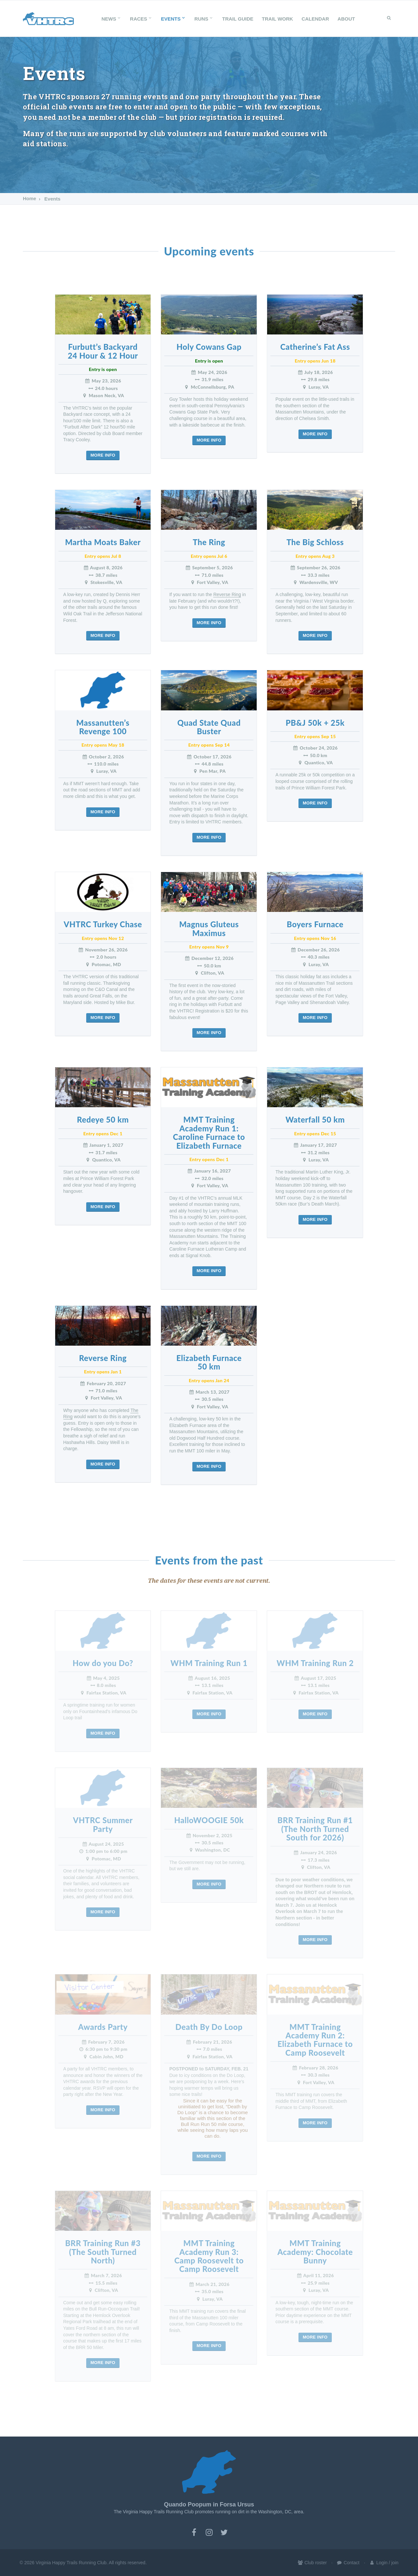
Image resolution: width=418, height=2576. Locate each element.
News (111, 19)
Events (173, 19)
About (346, 19)
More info (102, 455)
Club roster (312, 2562)
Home (30, 199)
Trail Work (277, 19)
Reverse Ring (227, 594)
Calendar (315, 19)
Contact (347, 2562)
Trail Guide (237, 19)
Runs (204, 19)
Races (141, 19)
